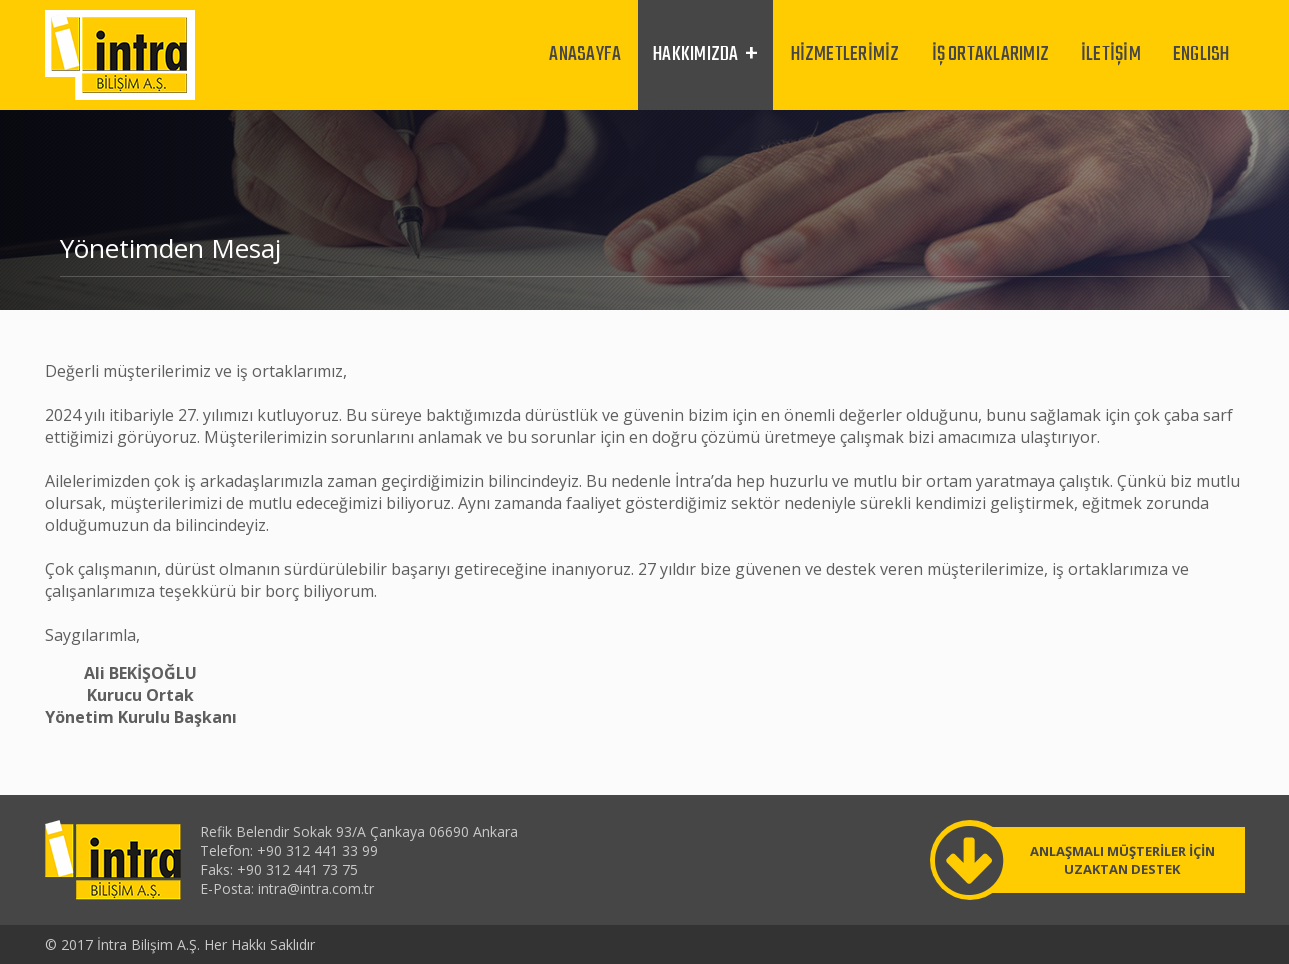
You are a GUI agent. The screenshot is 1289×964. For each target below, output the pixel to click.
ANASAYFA (585, 54)
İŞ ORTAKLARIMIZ (990, 54)
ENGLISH (1201, 54)
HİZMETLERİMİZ (845, 54)
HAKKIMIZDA (695, 54)
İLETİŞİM (1111, 54)
